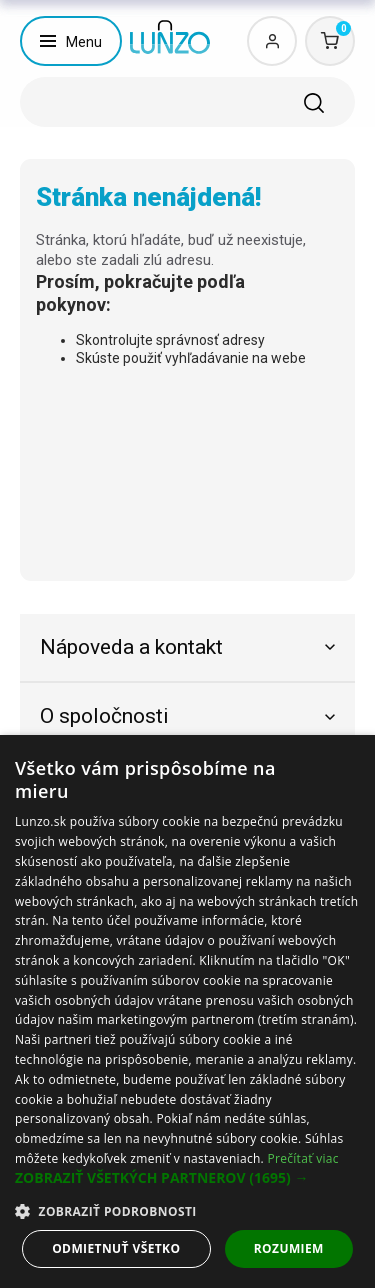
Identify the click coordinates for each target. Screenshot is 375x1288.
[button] (187, 1178)
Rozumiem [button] (289, 1248)
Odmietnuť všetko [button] (116, 1248)
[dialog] (187, 1011)
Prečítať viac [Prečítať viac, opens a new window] (302, 1158)
